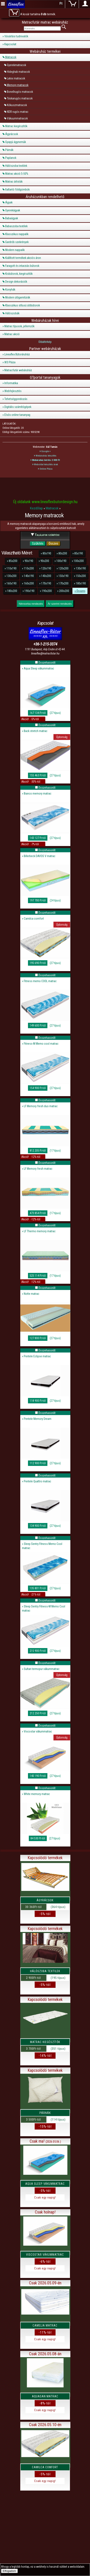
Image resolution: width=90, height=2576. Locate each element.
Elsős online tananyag (17, 414)
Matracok (10, 57)
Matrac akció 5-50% (16, 173)
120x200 (63, 568)
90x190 (29, 561)
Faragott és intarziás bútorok (22, 265)
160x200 (29, 583)
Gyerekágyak (12, 210)
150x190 (63, 576)
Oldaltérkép (45, 341)
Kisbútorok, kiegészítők (19, 273)
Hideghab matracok (18, 71)
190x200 (47, 591)
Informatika (11, 383)
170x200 (63, 583)
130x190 (81, 568)
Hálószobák (12, 313)
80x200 (62, 553)
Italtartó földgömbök (17, 189)
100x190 (61, 561)
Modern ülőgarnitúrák (17, 297)
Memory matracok (17, 84)
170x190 (46, 583)
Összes (80, 591)
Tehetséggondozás (15, 399)
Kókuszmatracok (17, 105)
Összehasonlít (47, 662)
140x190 (29, 576)
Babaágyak (11, 218)
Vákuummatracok (17, 118)
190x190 (29, 591)
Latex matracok (16, 78)
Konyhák (10, 289)
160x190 (11, 583)
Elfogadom (9, 2570)
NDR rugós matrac (17, 111)
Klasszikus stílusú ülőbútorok (22, 305)
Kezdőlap (37, 508)
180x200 (12, 591)
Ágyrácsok (11, 134)
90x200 (45, 561)
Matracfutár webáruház (18, 370)
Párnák (9, 150)
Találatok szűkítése (47, 535)
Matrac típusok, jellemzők (19, 326)
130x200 (11, 576)
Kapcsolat (10, 44)
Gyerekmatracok (16, 64)
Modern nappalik (15, 250)
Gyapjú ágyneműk (15, 142)
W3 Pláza (9, 362)
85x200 (13, 561)
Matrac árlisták (14, 181)
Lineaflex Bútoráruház (17, 354)
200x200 (64, 591)
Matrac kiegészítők (16, 126)
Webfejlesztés (13, 391)
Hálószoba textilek (16, 165)
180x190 (81, 583)
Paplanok (10, 157)
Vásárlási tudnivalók (16, 36)
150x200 (81, 576)
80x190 (47, 553)
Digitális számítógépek (17, 407)
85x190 (78, 553)
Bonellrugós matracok (20, 91)
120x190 (46, 568)
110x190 (11, 568)
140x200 (46, 576)
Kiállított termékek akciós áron (23, 257)
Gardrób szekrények (17, 242)
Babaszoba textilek (16, 226)
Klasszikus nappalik (16, 234)
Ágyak (9, 202)
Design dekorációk (16, 281)
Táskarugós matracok (20, 98)
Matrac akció (12, 334)
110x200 (29, 568)
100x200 (79, 561)
